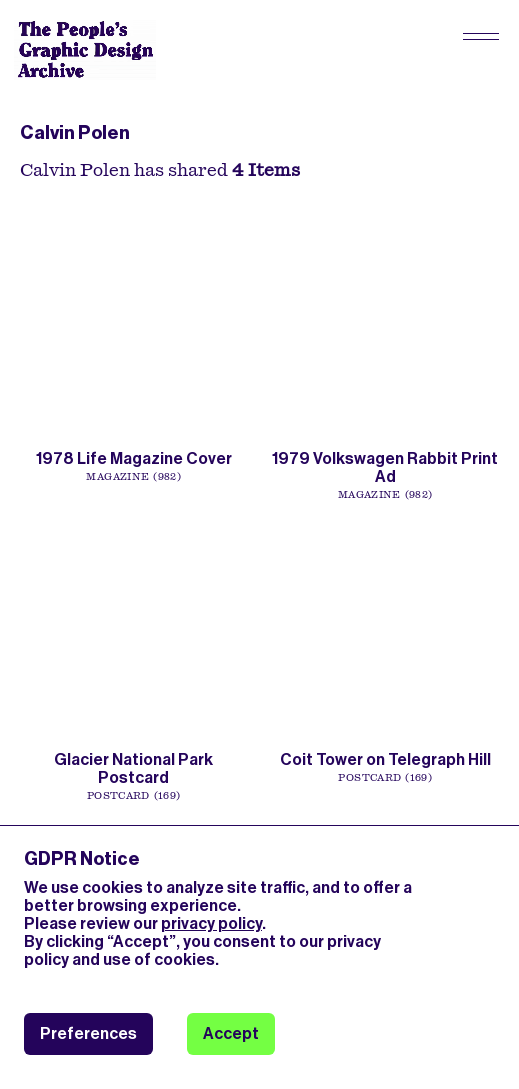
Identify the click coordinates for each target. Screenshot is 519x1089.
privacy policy (211, 923)
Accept (231, 1033)
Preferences (88, 1033)
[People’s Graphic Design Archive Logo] (85, 50)
